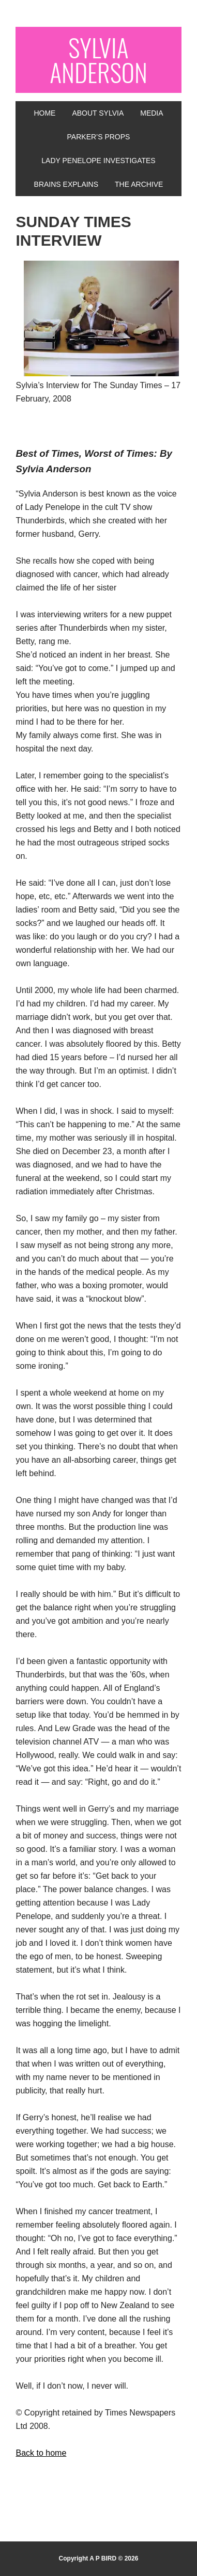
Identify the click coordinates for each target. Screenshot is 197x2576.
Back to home (41, 2453)
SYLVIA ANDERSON (98, 59)
